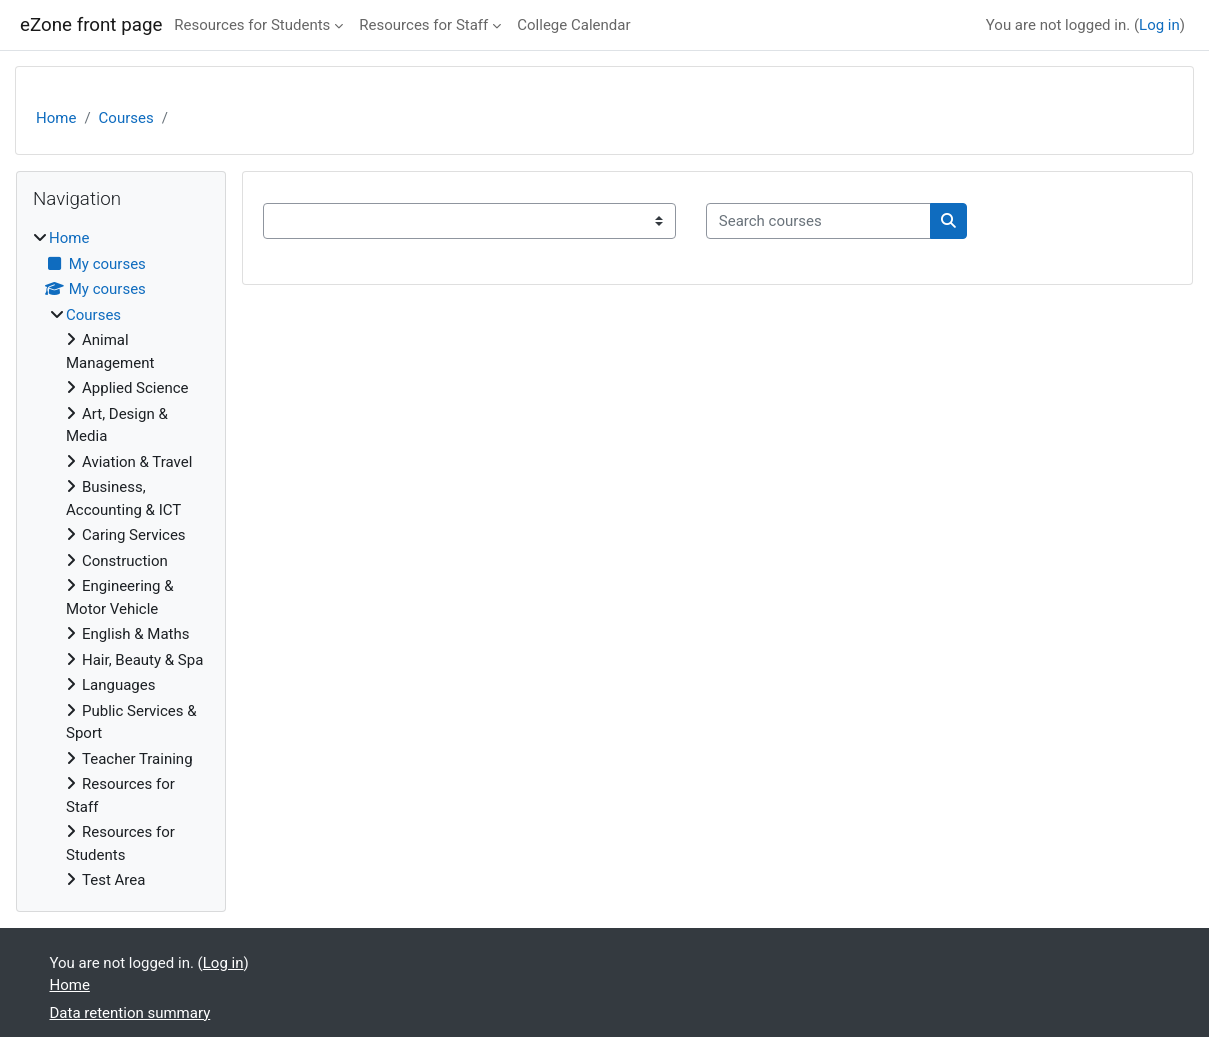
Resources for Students (252, 25)
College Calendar (573, 25)
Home (56, 118)
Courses (126, 118)
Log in (1159, 25)
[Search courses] (818, 221)
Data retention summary (130, 1013)
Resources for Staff (423, 25)
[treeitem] (121, 559)
